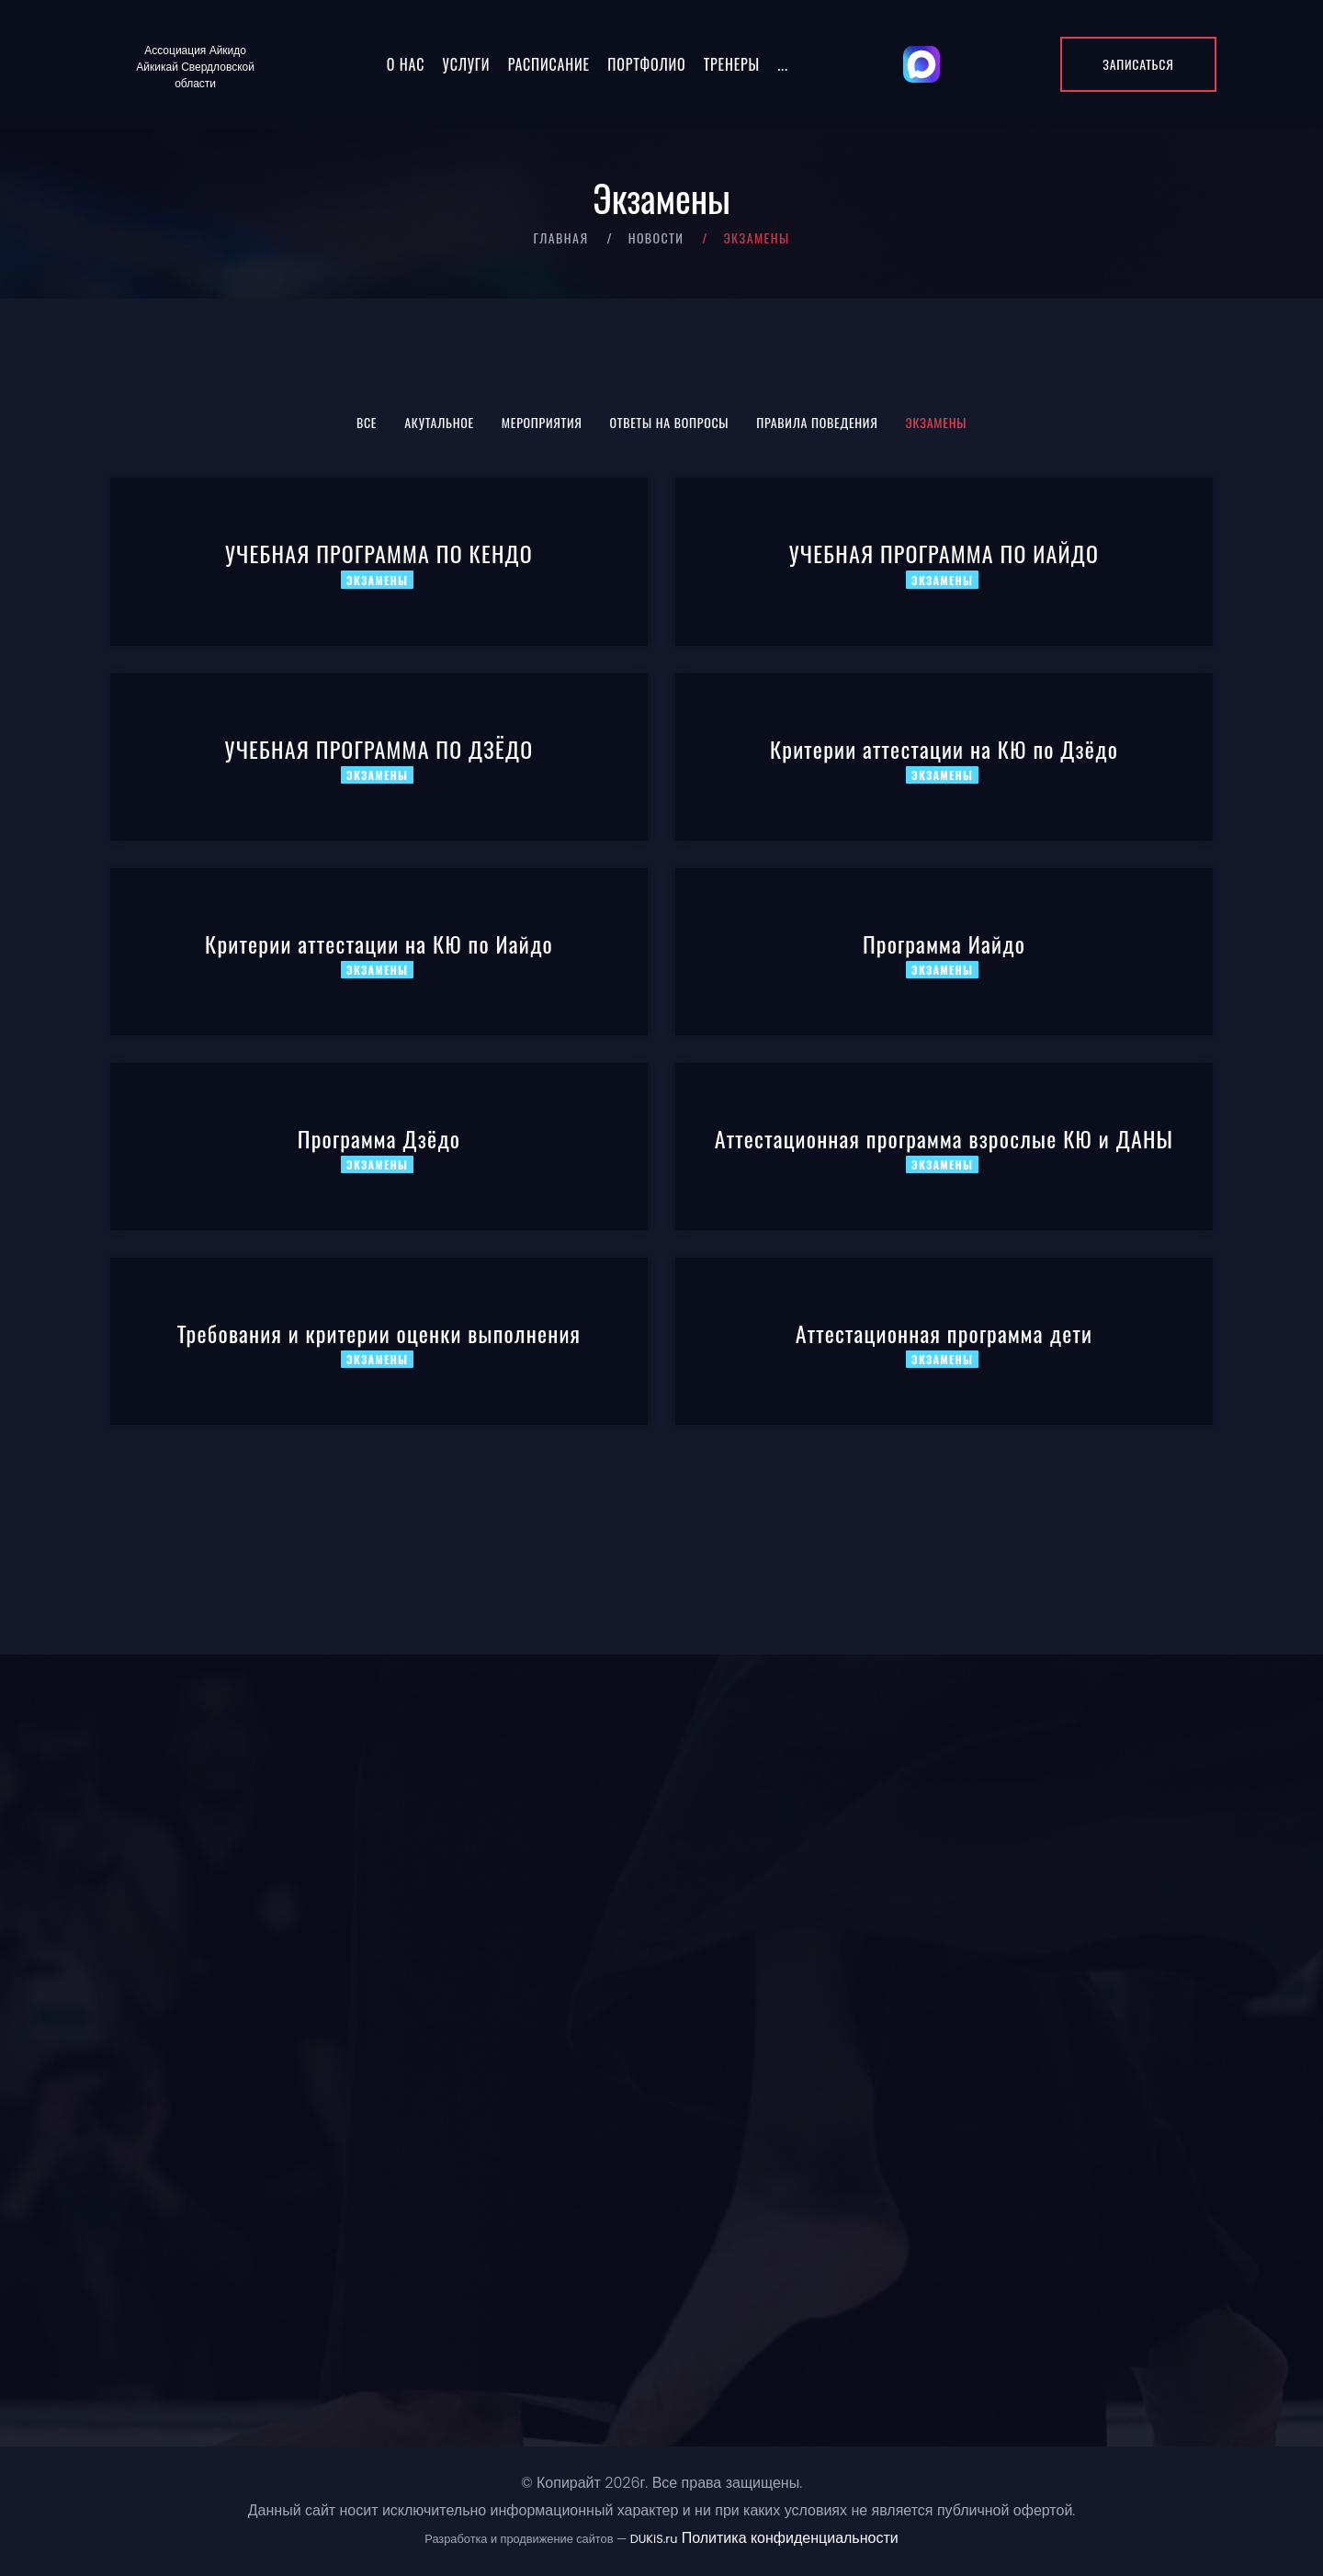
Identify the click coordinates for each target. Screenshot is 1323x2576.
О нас (405, 64)
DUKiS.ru (654, 2539)
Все (366, 422)
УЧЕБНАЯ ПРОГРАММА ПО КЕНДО (379, 553)
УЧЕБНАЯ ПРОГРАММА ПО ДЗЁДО (379, 748)
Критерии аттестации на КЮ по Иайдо (379, 943)
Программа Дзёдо (379, 1138)
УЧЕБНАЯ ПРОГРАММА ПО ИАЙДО (944, 553)
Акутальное (439, 422)
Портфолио (646, 64)
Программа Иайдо (944, 943)
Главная (560, 237)
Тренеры (732, 64)
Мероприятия (542, 422)
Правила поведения (816, 422)
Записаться (1137, 63)
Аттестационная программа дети (944, 1333)
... (782, 64)
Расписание (549, 64)
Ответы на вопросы (669, 422)
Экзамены (936, 422)
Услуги (467, 64)
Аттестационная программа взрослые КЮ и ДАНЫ (944, 1138)
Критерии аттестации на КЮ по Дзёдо (944, 748)
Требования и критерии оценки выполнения (379, 1333)
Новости (656, 237)
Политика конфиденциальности (790, 2537)
